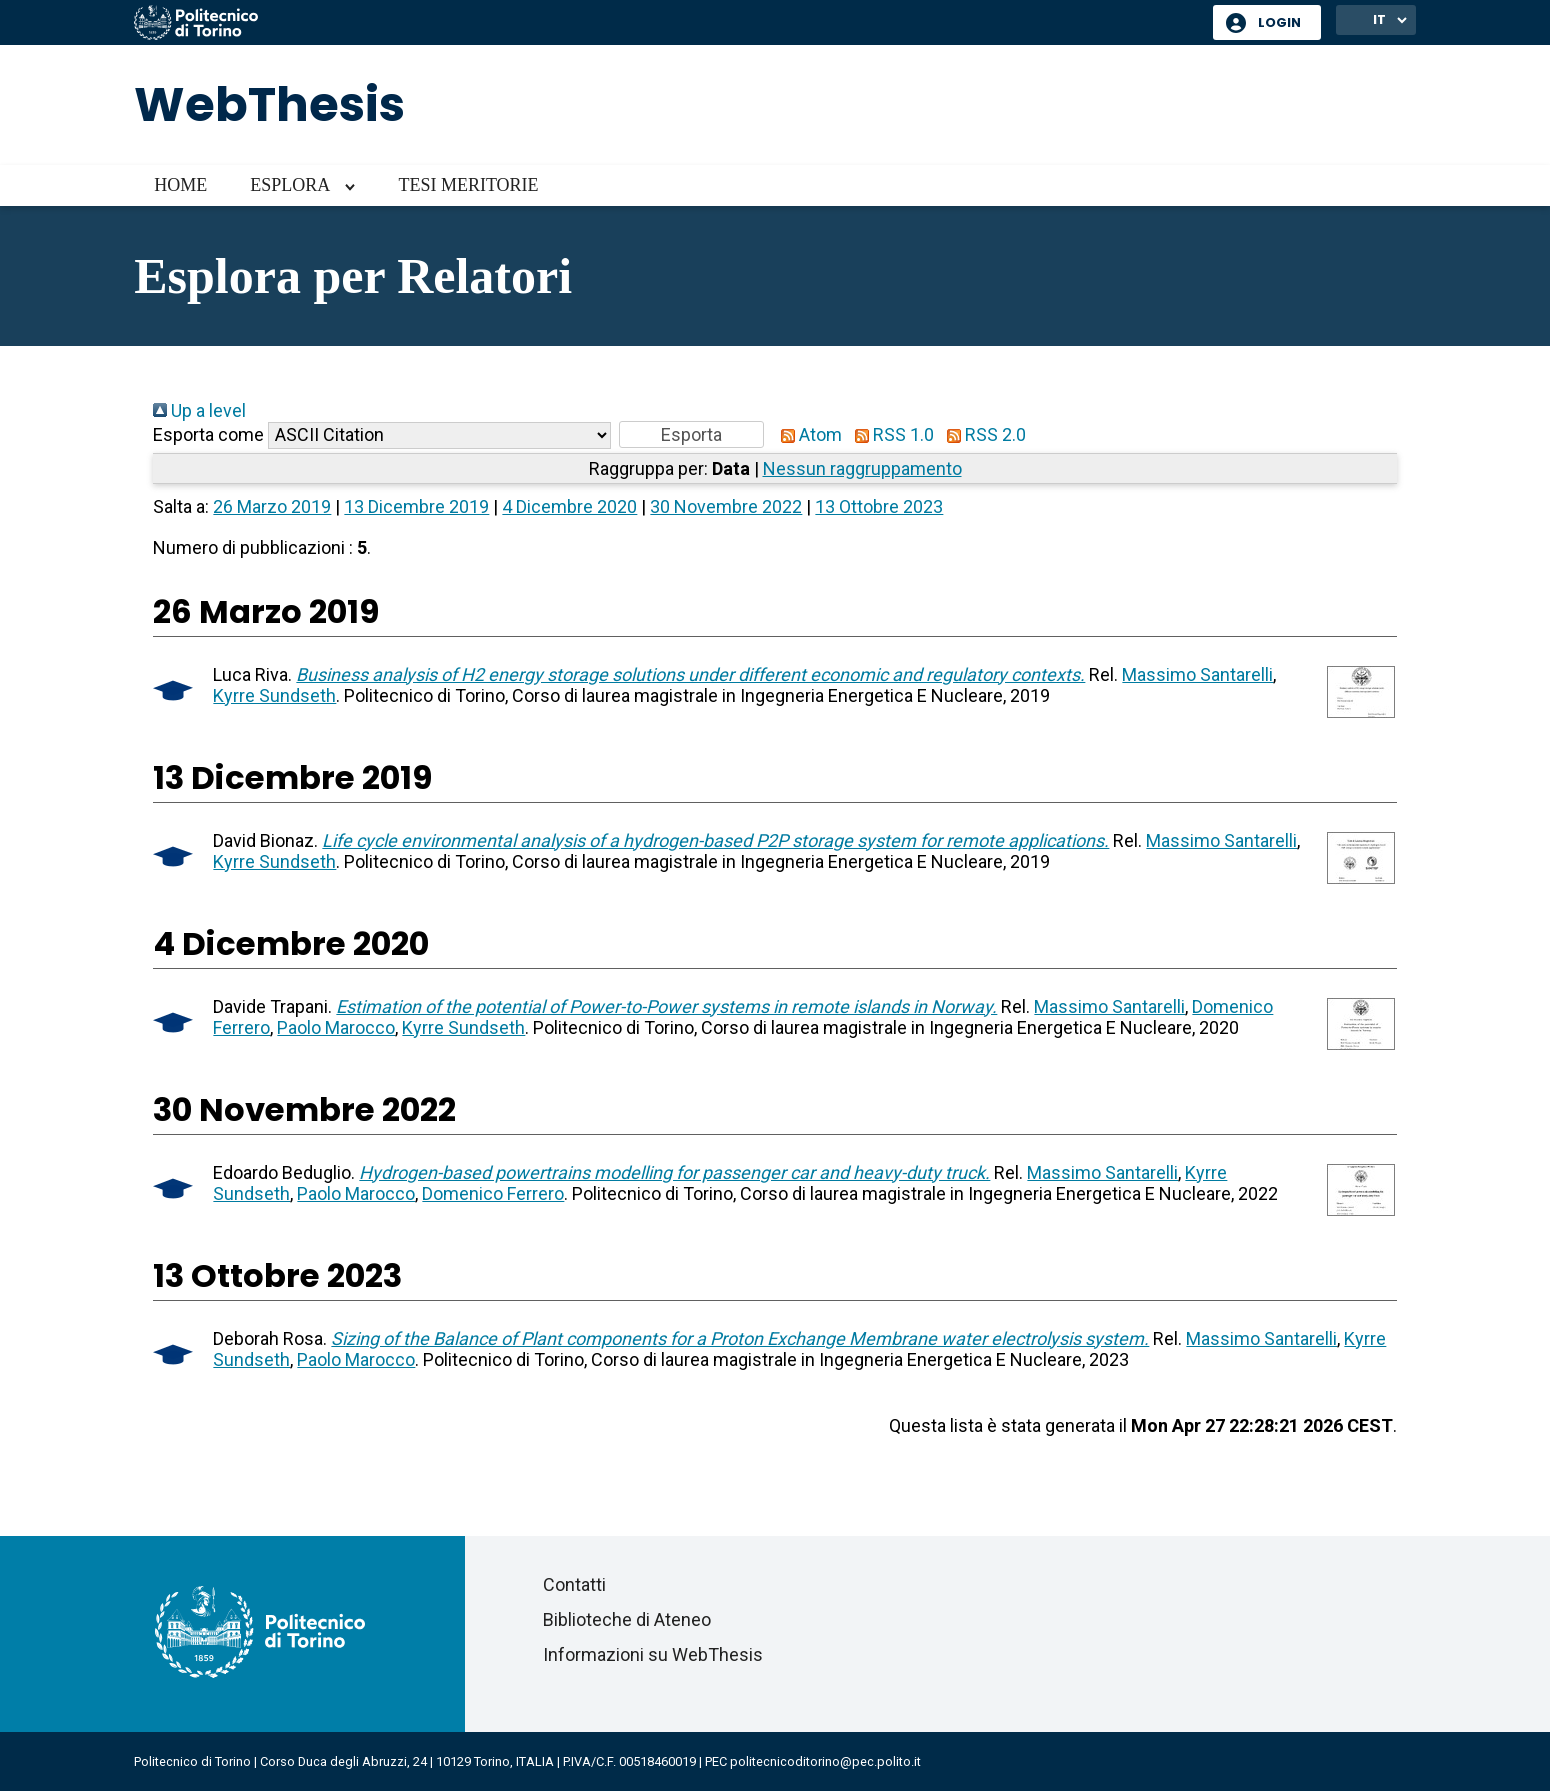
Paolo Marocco (336, 1027)
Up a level (199, 410)
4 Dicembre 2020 (569, 506)
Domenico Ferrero (493, 1193)
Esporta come (208, 434)
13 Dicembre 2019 (416, 506)
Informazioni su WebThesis (653, 1654)
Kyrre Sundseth (274, 695)
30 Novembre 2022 (726, 506)
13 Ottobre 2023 (879, 506)
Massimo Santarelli (1197, 674)
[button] (691, 434)
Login (1279, 22)
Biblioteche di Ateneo (627, 1619)
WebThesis (269, 104)
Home (180, 185)
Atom (807, 434)
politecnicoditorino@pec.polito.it (825, 1761)
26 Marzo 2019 (272, 506)
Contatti (574, 1584)
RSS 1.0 (890, 434)
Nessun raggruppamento (862, 468)
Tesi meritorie (468, 185)
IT (1379, 19)
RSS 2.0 (982, 434)
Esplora (290, 185)
